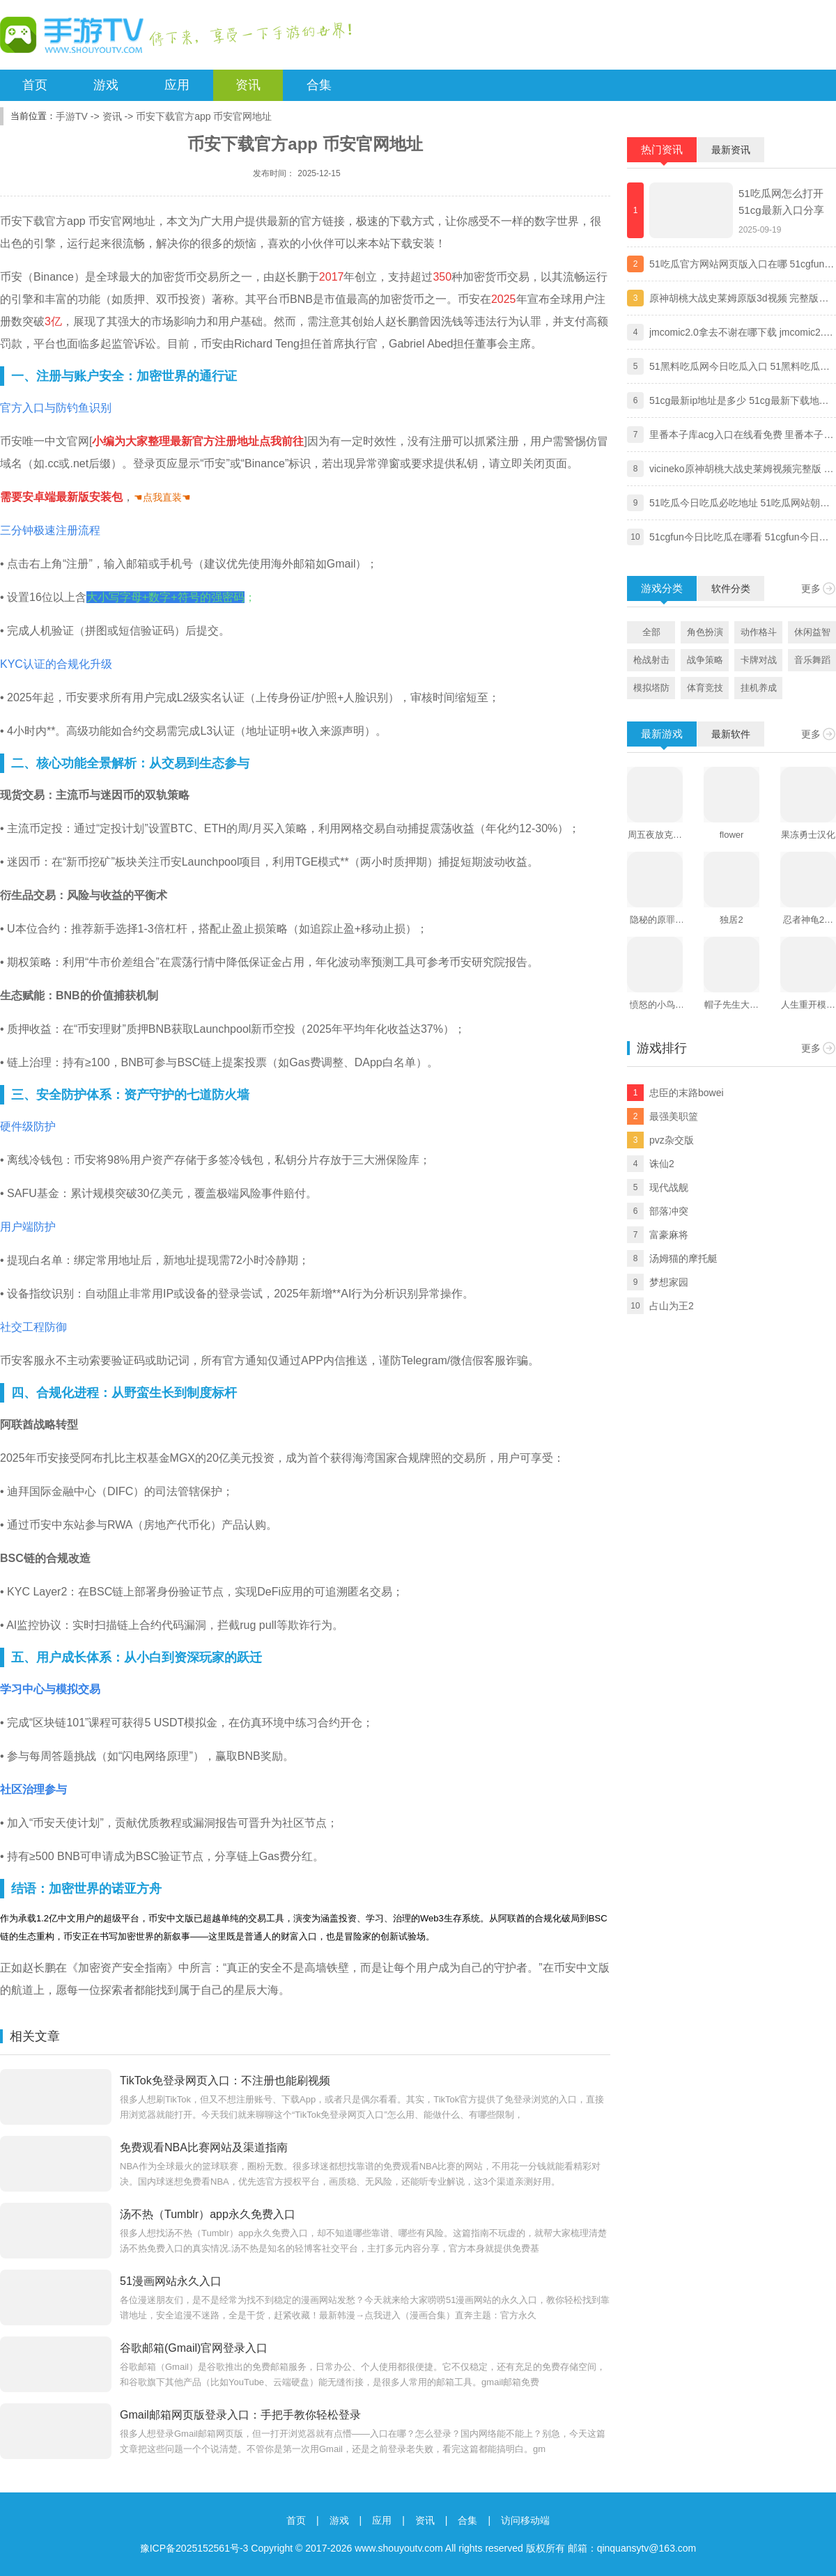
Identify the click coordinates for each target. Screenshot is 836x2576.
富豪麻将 (668, 1234)
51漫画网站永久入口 (171, 2281)
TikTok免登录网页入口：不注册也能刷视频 (225, 2080)
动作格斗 (759, 632)
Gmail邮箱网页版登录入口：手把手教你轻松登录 (240, 2415)
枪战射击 (651, 660)
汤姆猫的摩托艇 (683, 1258)
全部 (651, 632)
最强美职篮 (673, 1116)
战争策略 (705, 660)
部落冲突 (668, 1211)
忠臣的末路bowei (686, 1092)
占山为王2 (671, 1305)
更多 (811, 588)
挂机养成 (759, 687)
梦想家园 (668, 1282)
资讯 (248, 85)
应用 (176, 85)
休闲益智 (812, 632)
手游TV (72, 116)
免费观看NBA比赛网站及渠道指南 (204, 2147)
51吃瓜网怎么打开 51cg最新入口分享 (781, 201)
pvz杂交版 (671, 1140)
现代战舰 (668, 1187)
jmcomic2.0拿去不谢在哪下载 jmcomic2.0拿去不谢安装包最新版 (738, 334)
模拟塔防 (651, 687)
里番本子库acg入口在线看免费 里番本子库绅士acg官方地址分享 (741, 436)
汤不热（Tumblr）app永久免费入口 (207, 2214)
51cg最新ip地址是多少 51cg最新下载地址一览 (739, 402)
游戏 (105, 85)
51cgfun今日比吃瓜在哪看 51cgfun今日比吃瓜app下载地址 (739, 538)
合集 (319, 85)
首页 (34, 85)
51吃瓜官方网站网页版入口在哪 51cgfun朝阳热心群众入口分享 (741, 265)
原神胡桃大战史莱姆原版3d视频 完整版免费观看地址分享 (738, 299)
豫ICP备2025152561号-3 (194, 2548)
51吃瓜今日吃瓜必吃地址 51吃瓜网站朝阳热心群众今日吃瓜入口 (739, 504)
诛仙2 (661, 1163)
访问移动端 (525, 2520)
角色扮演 (705, 632)
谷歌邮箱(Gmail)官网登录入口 (194, 2348)
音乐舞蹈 (812, 660)
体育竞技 (705, 687)
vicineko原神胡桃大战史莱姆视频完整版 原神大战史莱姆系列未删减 (741, 470)
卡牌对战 (759, 660)
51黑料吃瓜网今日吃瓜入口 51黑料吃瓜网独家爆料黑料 (739, 368)
